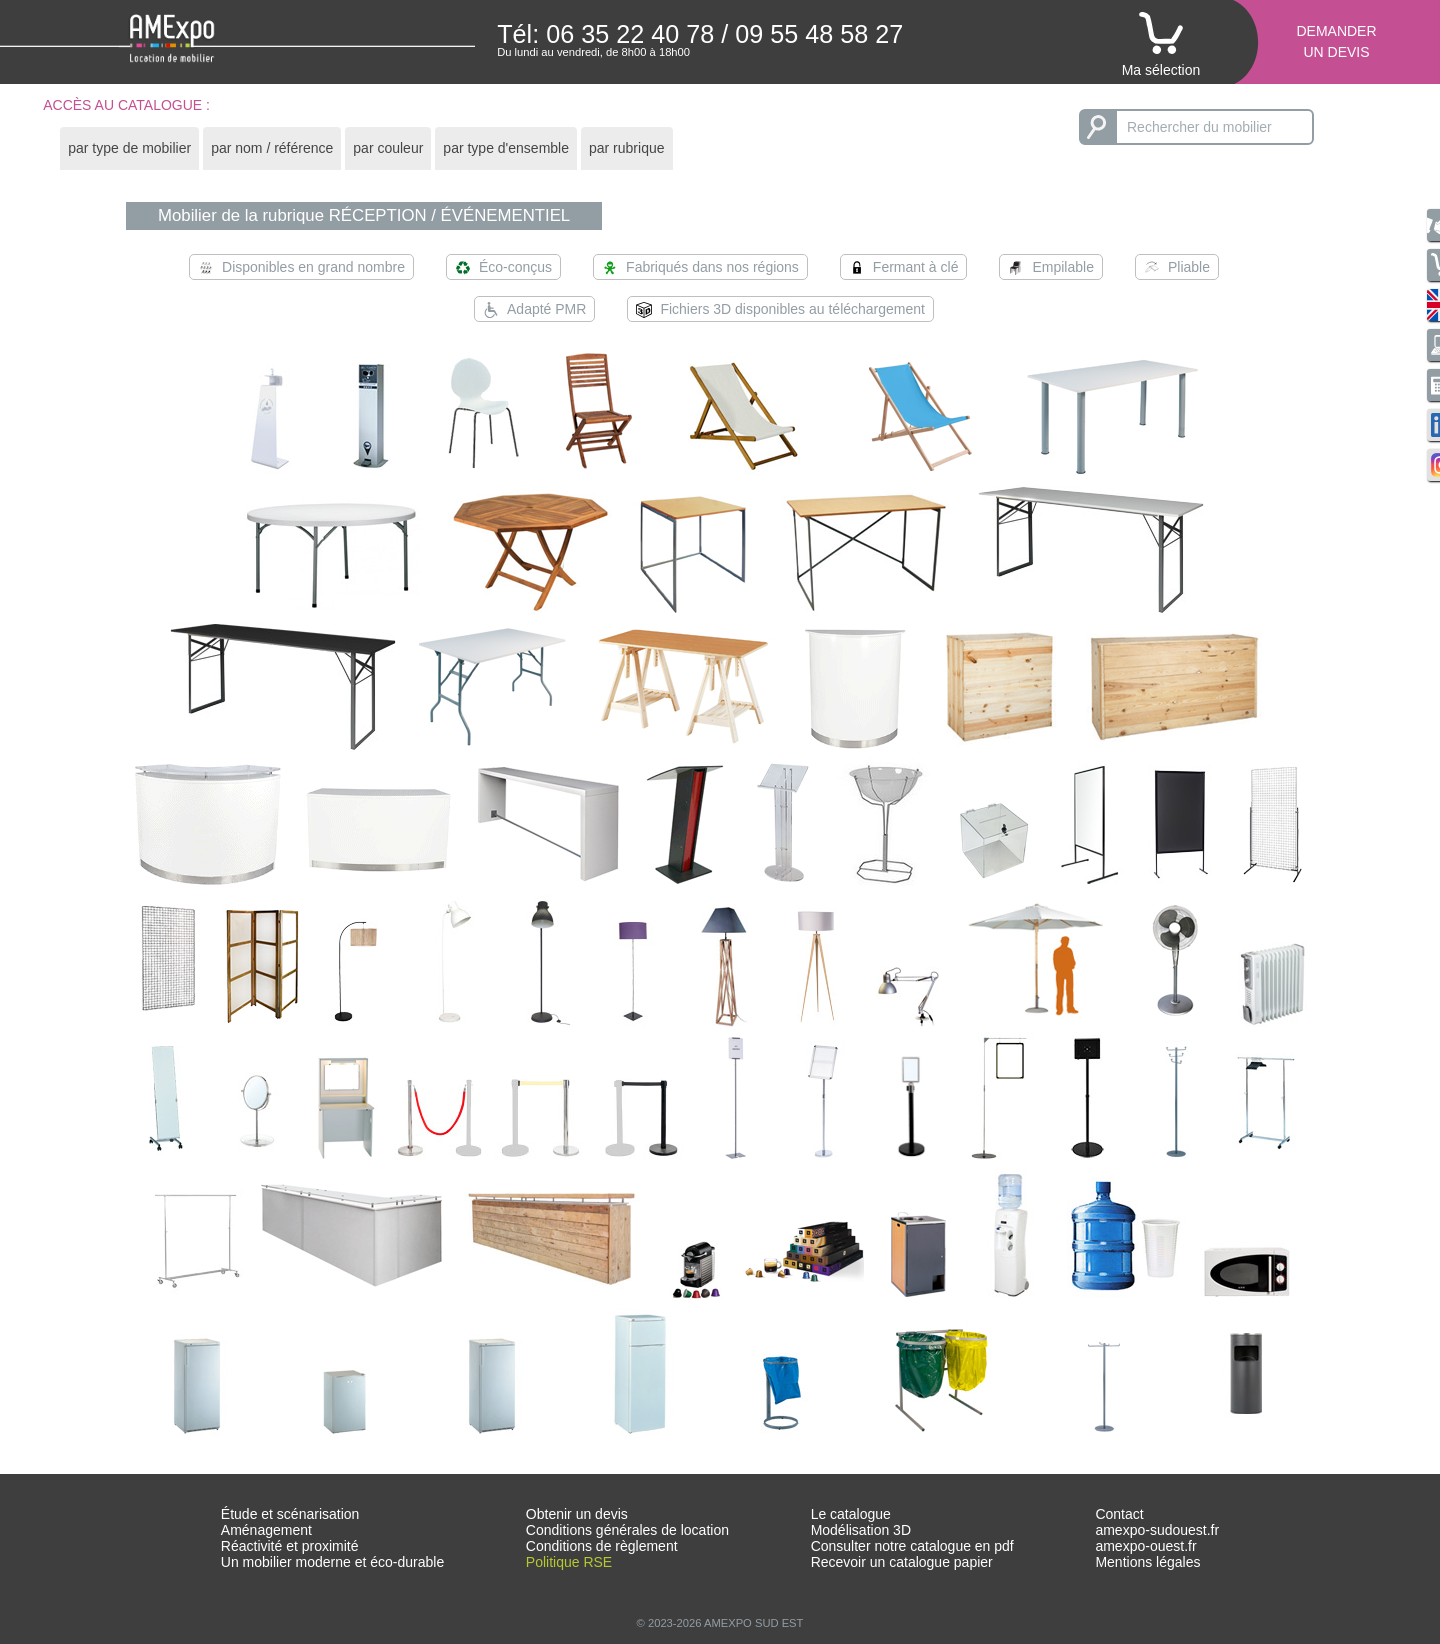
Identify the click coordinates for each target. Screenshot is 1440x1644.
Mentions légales (1147, 1562)
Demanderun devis (1336, 41)
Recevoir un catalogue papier (902, 1562)
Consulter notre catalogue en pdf (912, 1546)
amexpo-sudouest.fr (1157, 1530)
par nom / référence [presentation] (272, 148)
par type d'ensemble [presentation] (506, 148)
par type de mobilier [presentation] (129, 148)
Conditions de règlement (602, 1546)
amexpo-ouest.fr (1145, 1546)
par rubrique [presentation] (627, 148)
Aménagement (266, 1530)
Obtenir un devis (577, 1514)
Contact (1119, 1514)
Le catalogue (851, 1514)
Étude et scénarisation (290, 1514)
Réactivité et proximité (290, 1546)
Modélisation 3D (861, 1530)
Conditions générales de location (627, 1530)
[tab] (129, 148)
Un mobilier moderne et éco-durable (332, 1562)
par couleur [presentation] (388, 148)
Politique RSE (569, 1562)
